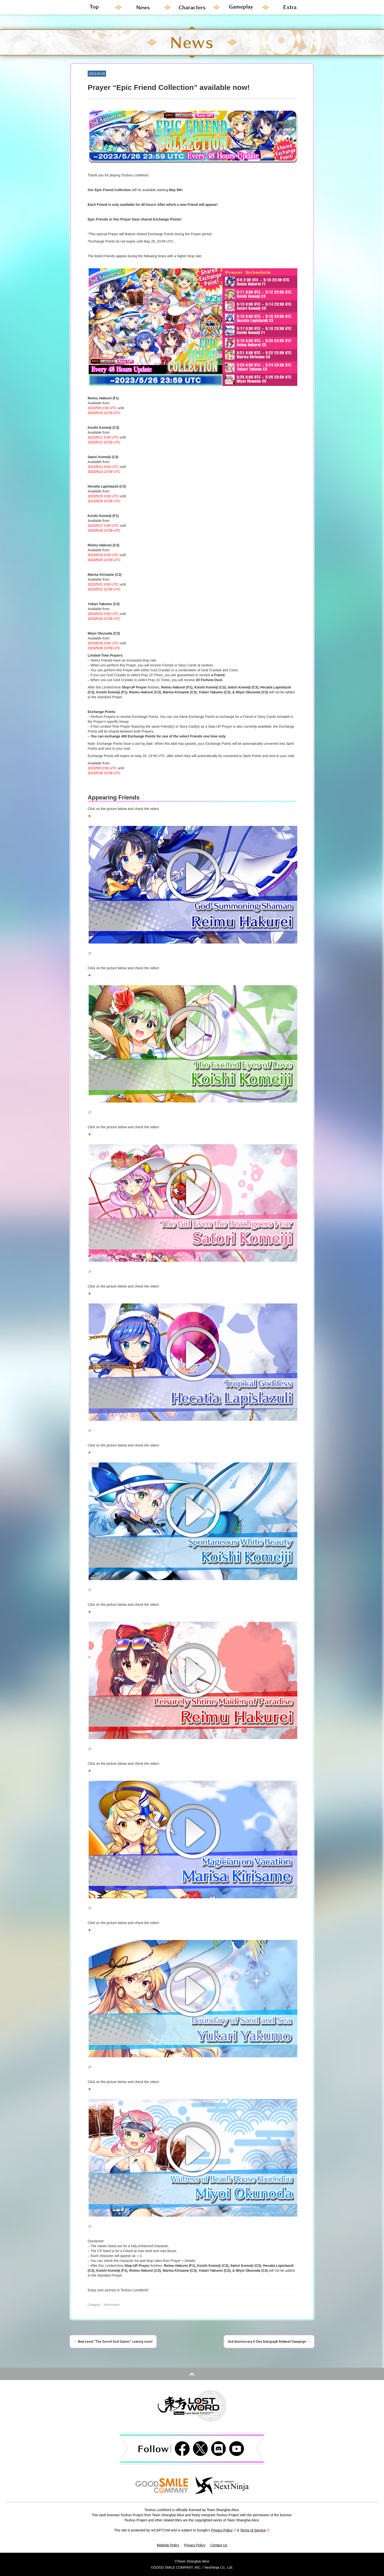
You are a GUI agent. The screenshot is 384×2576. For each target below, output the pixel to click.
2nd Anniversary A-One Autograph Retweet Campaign (269, 2341)
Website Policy (168, 2545)
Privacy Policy (223, 2530)
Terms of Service (254, 2530)
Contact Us (218, 2545)
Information (112, 2304)
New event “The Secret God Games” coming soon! (113, 2341)
